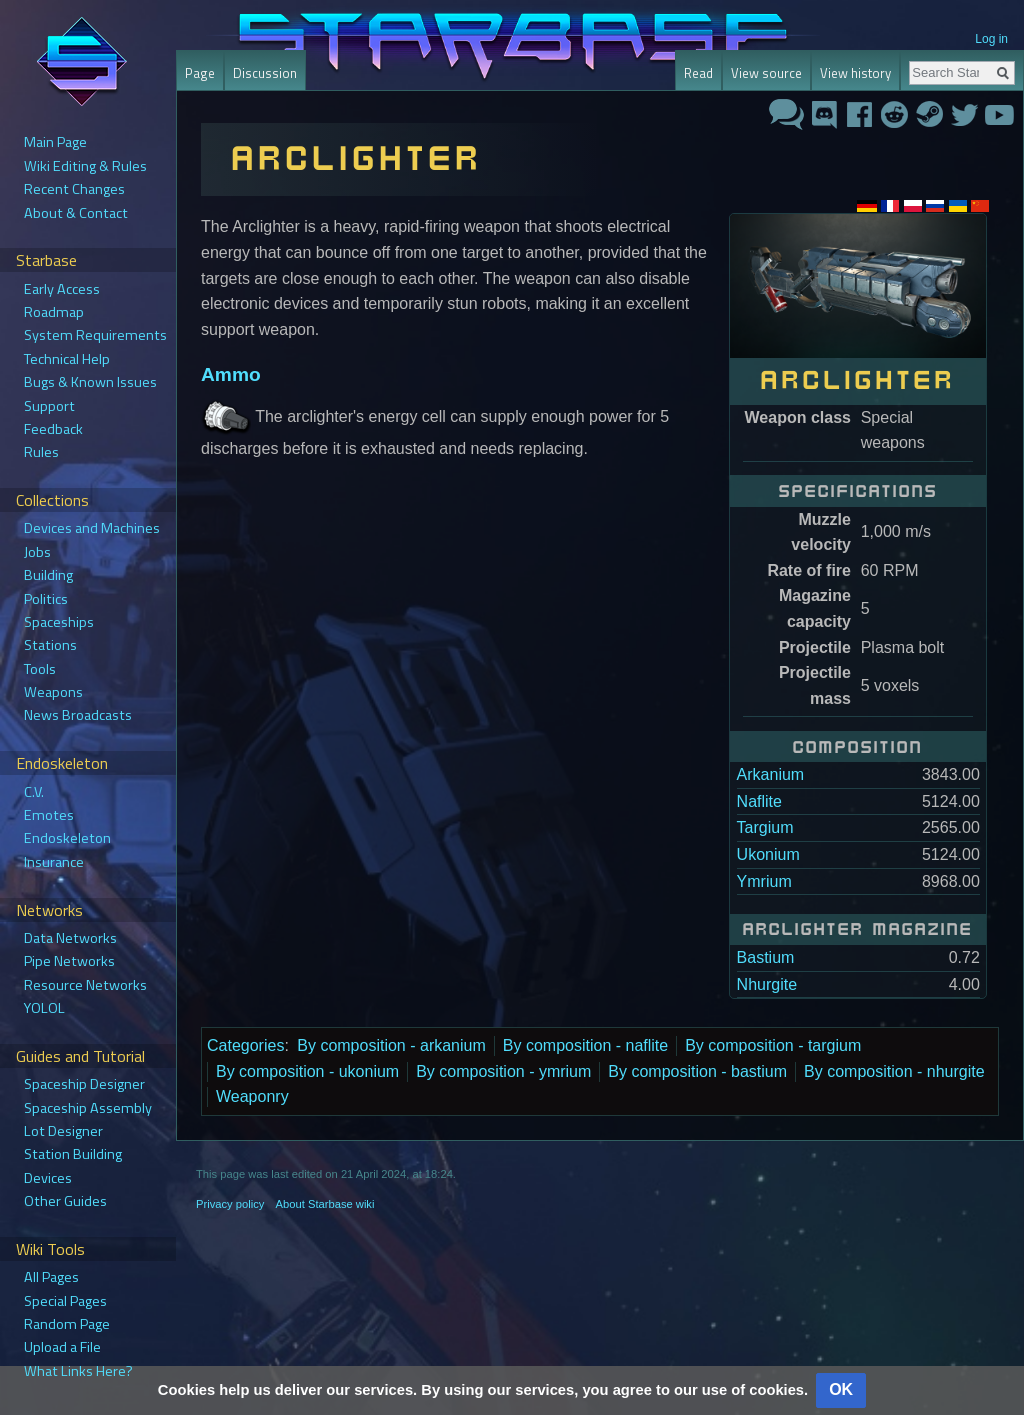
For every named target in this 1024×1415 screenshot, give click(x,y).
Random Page (67, 1324)
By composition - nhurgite (894, 1071)
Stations (50, 645)
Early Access (62, 289)
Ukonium (768, 854)
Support (49, 406)
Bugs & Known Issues (90, 382)
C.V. (34, 792)
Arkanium (771, 774)
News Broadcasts (78, 715)
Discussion (265, 73)
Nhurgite (767, 984)
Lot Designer (63, 1131)
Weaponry (252, 1096)
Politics (46, 599)
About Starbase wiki (325, 1204)
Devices (48, 1178)
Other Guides (65, 1201)
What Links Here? (78, 1371)
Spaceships (59, 622)
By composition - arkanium (391, 1045)
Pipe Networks (69, 961)
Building (48, 575)
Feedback (53, 429)
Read (698, 73)
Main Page (55, 142)
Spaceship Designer (84, 1084)
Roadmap (54, 312)
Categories (245, 1045)
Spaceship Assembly (88, 1108)
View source (766, 73)
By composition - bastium (697, 1071)
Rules (41, 452)
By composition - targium (773, 1045)
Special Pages (65, 1301)
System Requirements (95, 335)
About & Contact (76, 213)
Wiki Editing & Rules (85, 166)
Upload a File (62, 1347)
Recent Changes (74, 189)
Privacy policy (230, 1204)
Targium (765, 827)
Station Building (73, 1154)
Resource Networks (85, 985)
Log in (991, 39)
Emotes (49, 815)
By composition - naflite (585, 1045)
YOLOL (44, 1008)
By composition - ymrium (503, 1071)
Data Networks (70, 938)
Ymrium (764, 881)
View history (855, 73)
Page (200, 73)
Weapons (53, 692)
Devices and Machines (92, 528)
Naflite (759, 801)
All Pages (51, 1277)
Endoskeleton (67, 838)
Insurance (54, 862)
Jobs (37, 552)
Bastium (766, 957)
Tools (40, 669)
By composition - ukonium (307, 1071)
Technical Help (67, 359)
